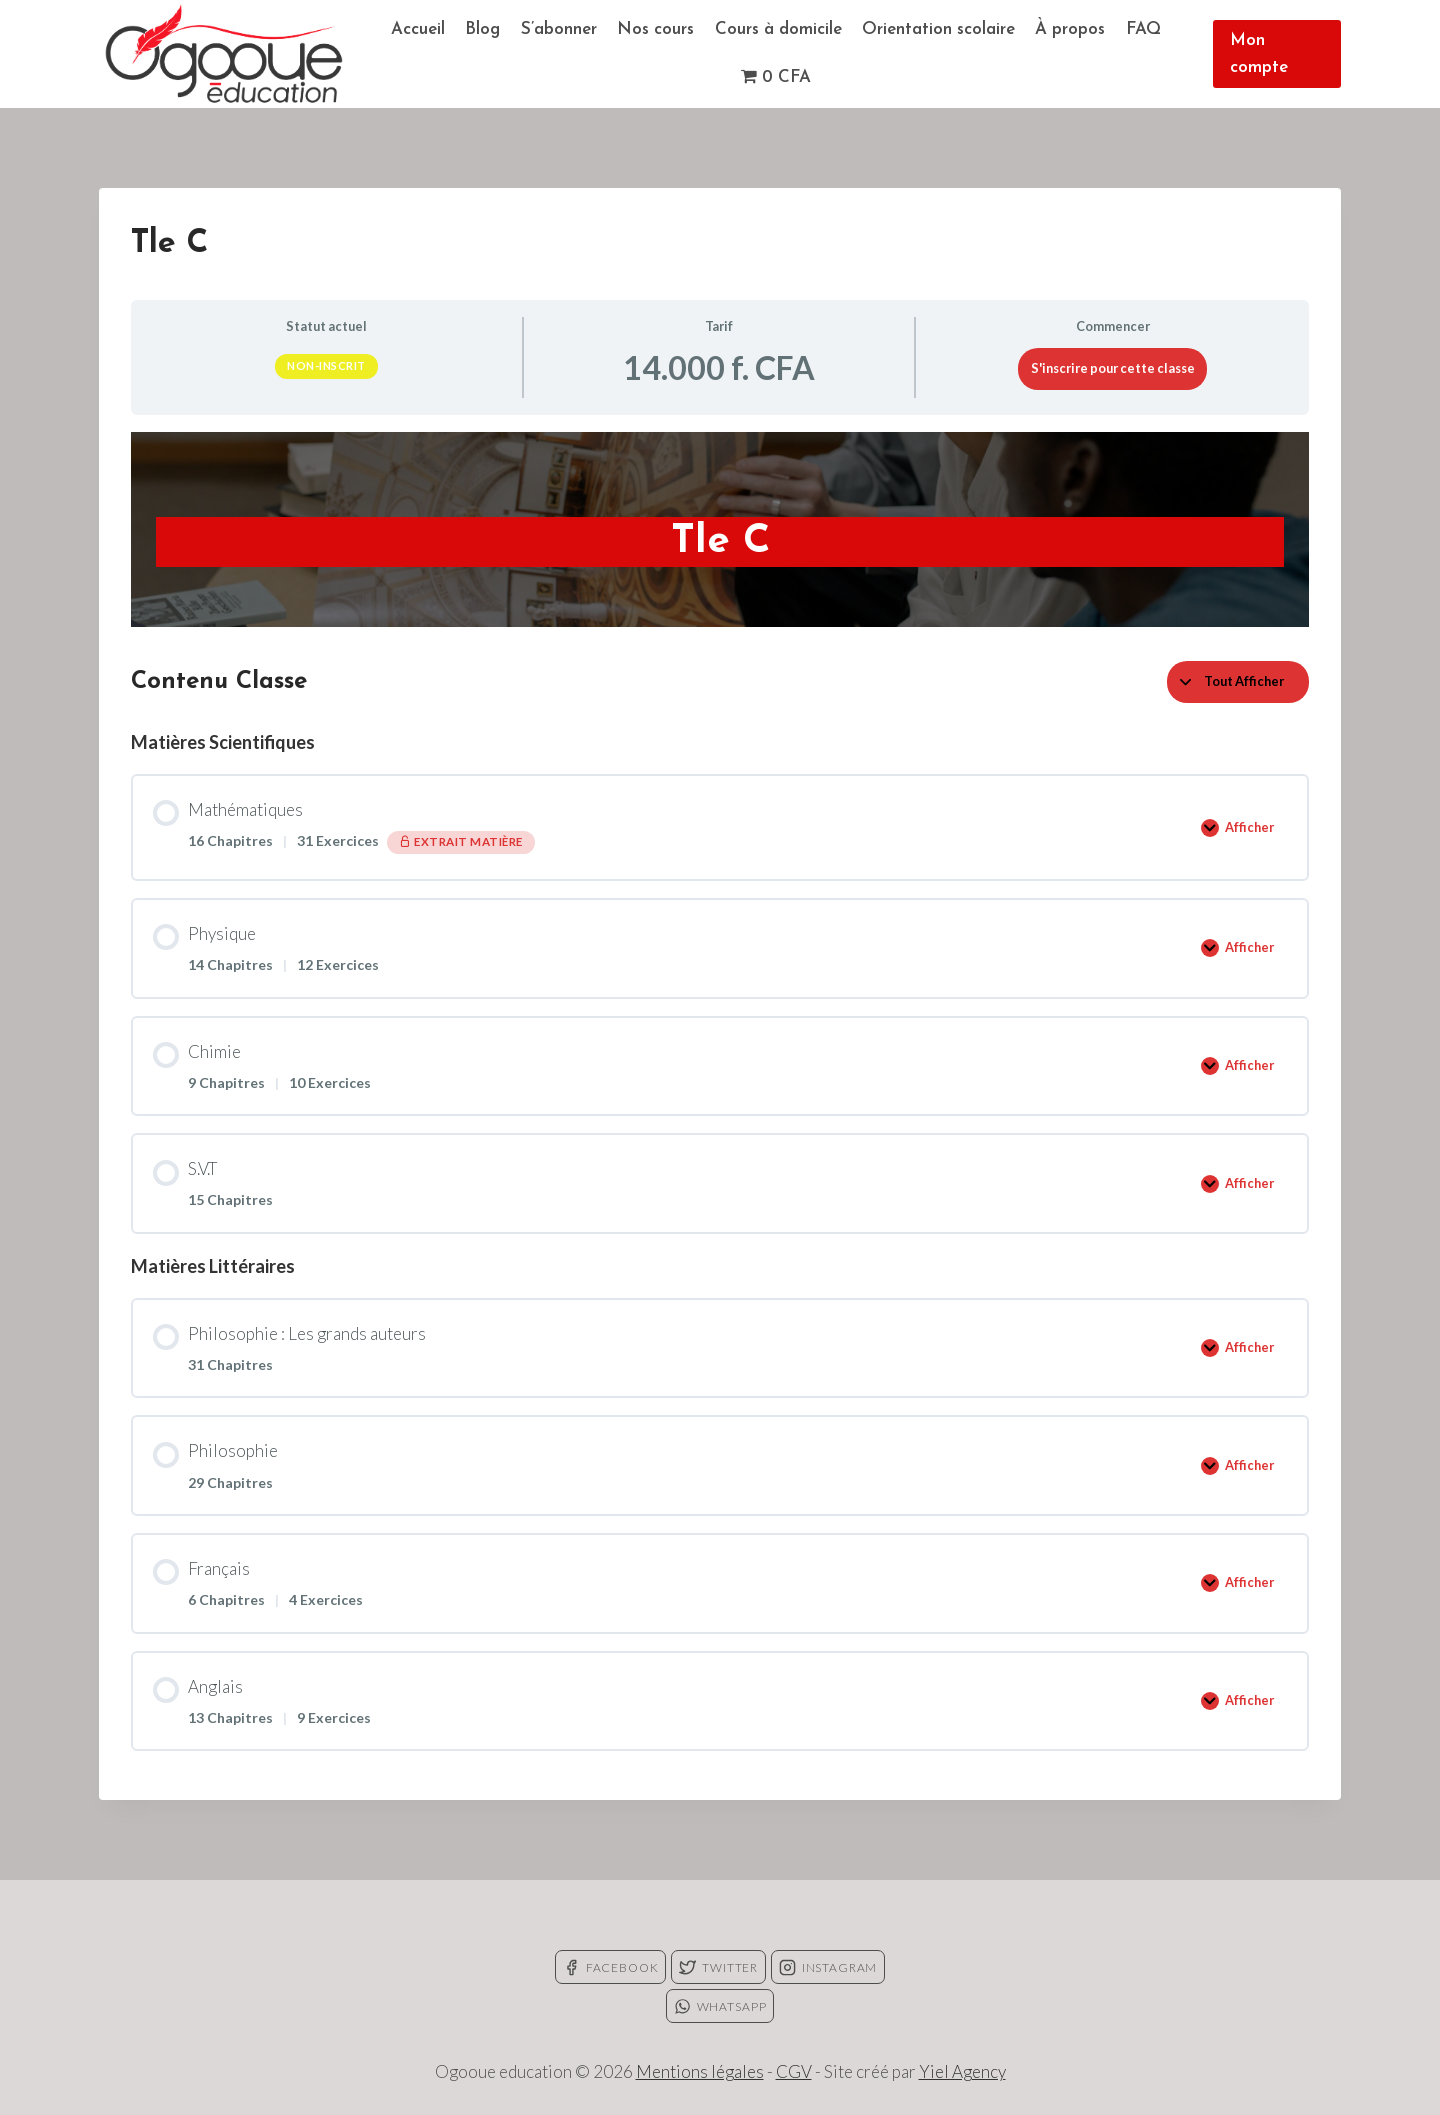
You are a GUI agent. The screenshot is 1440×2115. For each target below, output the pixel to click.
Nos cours (655, 29)
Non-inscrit (326, 365)
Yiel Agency (962, 2071)
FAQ (1143, 29)
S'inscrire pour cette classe (1113, 368)
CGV (794, 2071)
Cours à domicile (778, 29)
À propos (1070, 29)
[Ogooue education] (224, 54)
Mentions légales (700, 2071)
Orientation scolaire (938, 29)
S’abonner (559, 29)
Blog (482, 29)
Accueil (418, 29)
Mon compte (1259, 54)
